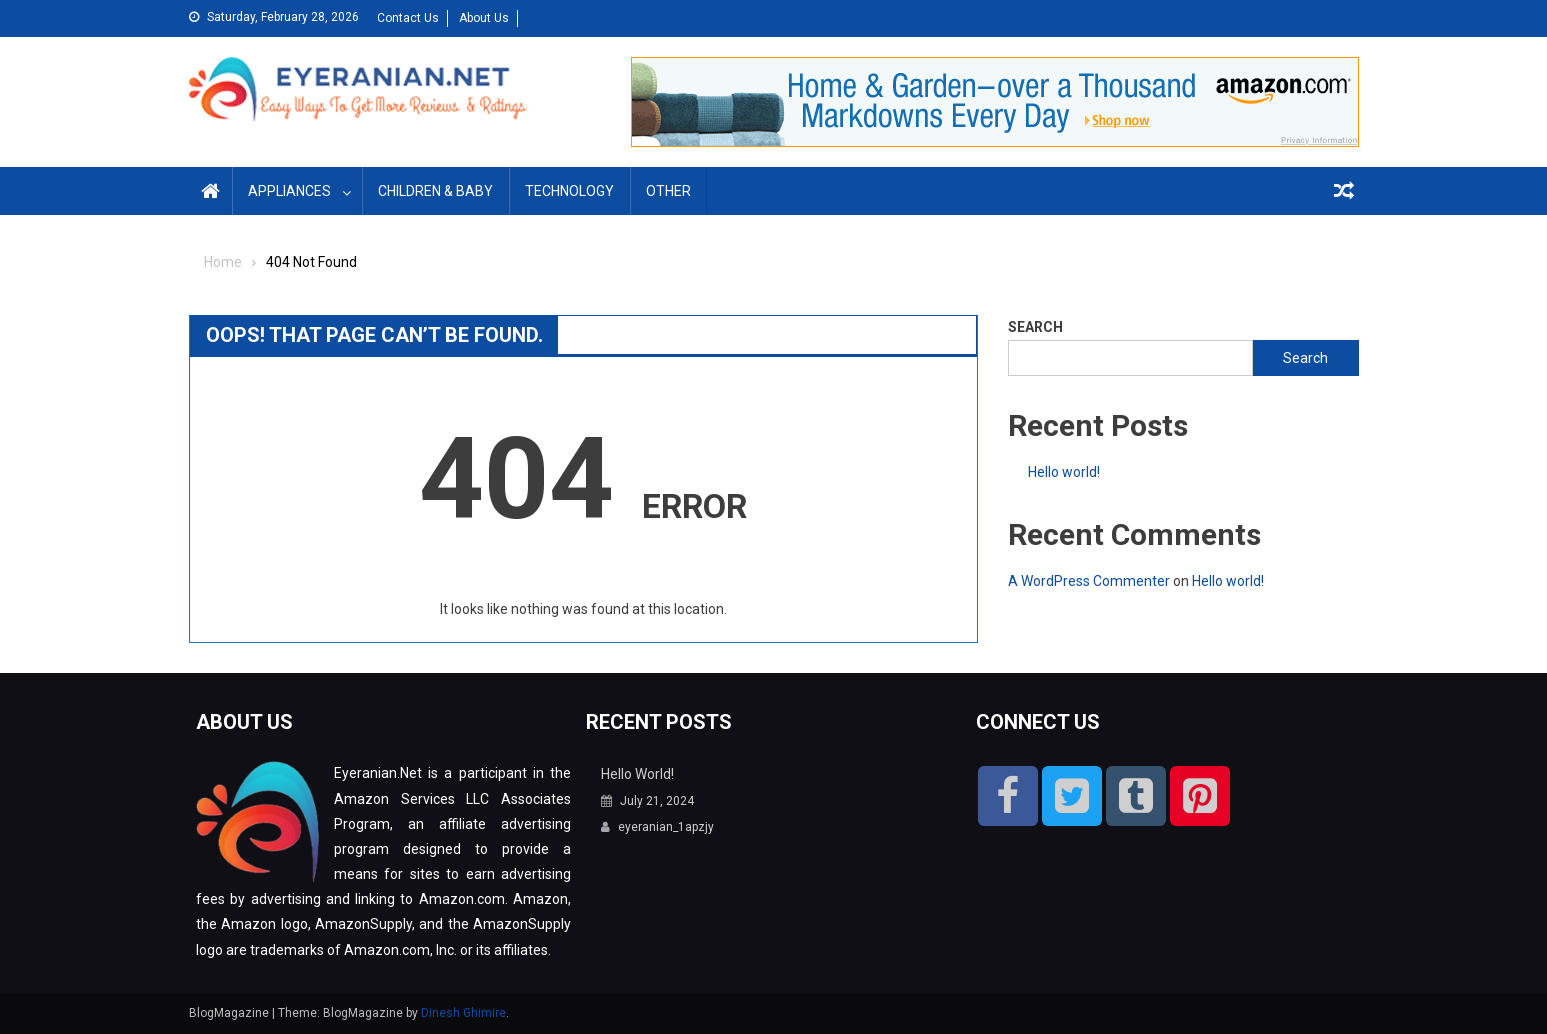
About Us (484, 18)
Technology (569, 191)
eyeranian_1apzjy (666, 827)
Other (668, 191)
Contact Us (408, 18)
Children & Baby (435, 191)
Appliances (289, 191)
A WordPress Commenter (1089, 581)
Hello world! (1064, 472)
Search (1035, 327)
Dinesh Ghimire (463, 1013)
